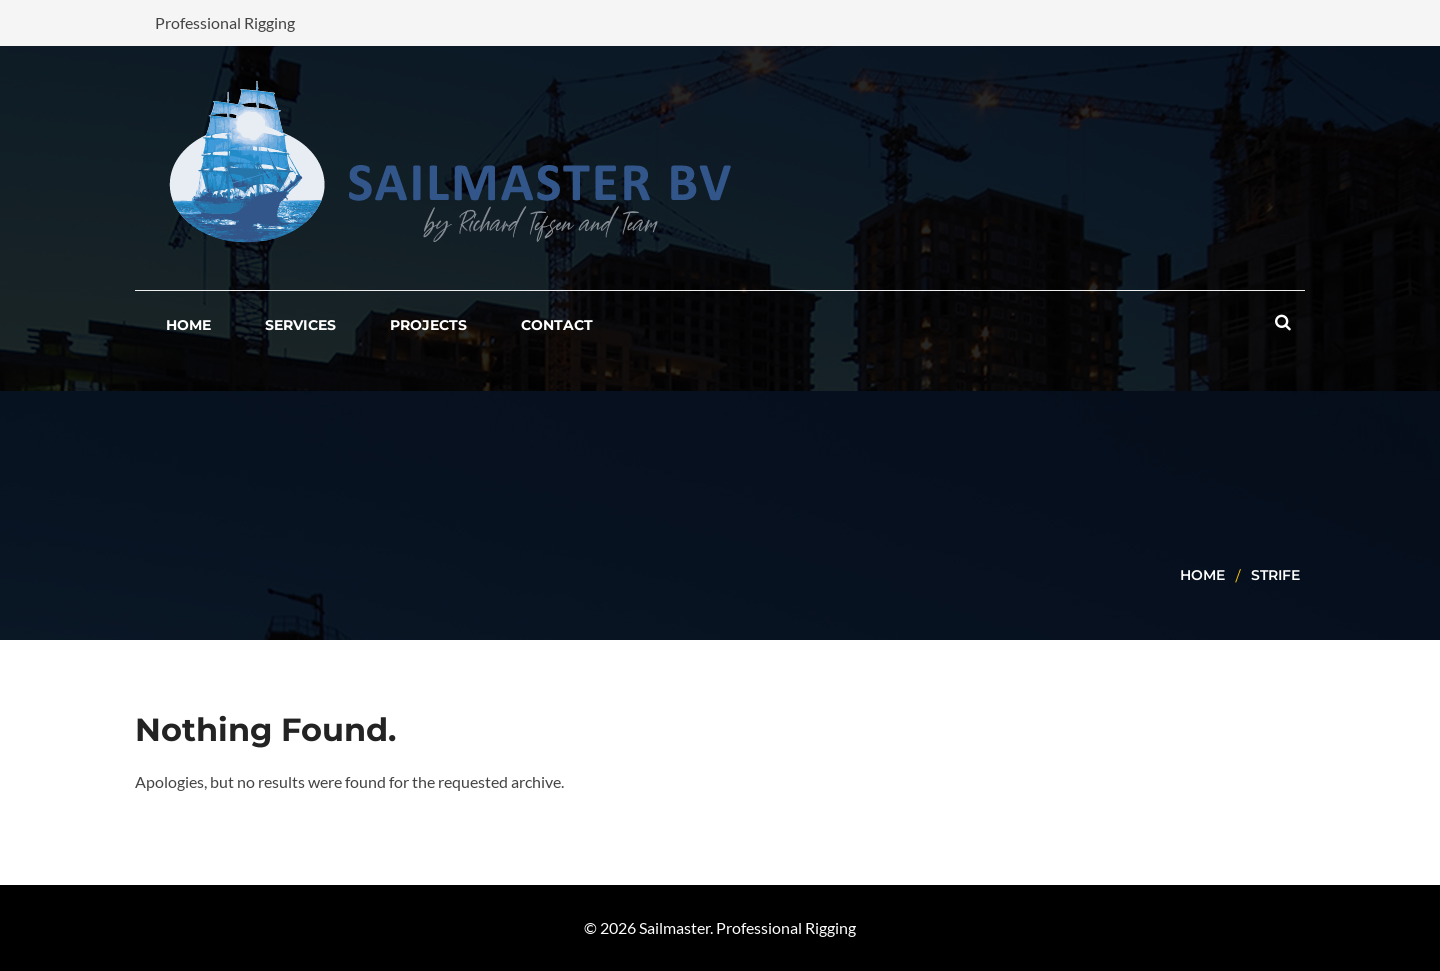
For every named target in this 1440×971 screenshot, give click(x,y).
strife (1275, 575)
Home (1202, 575)
